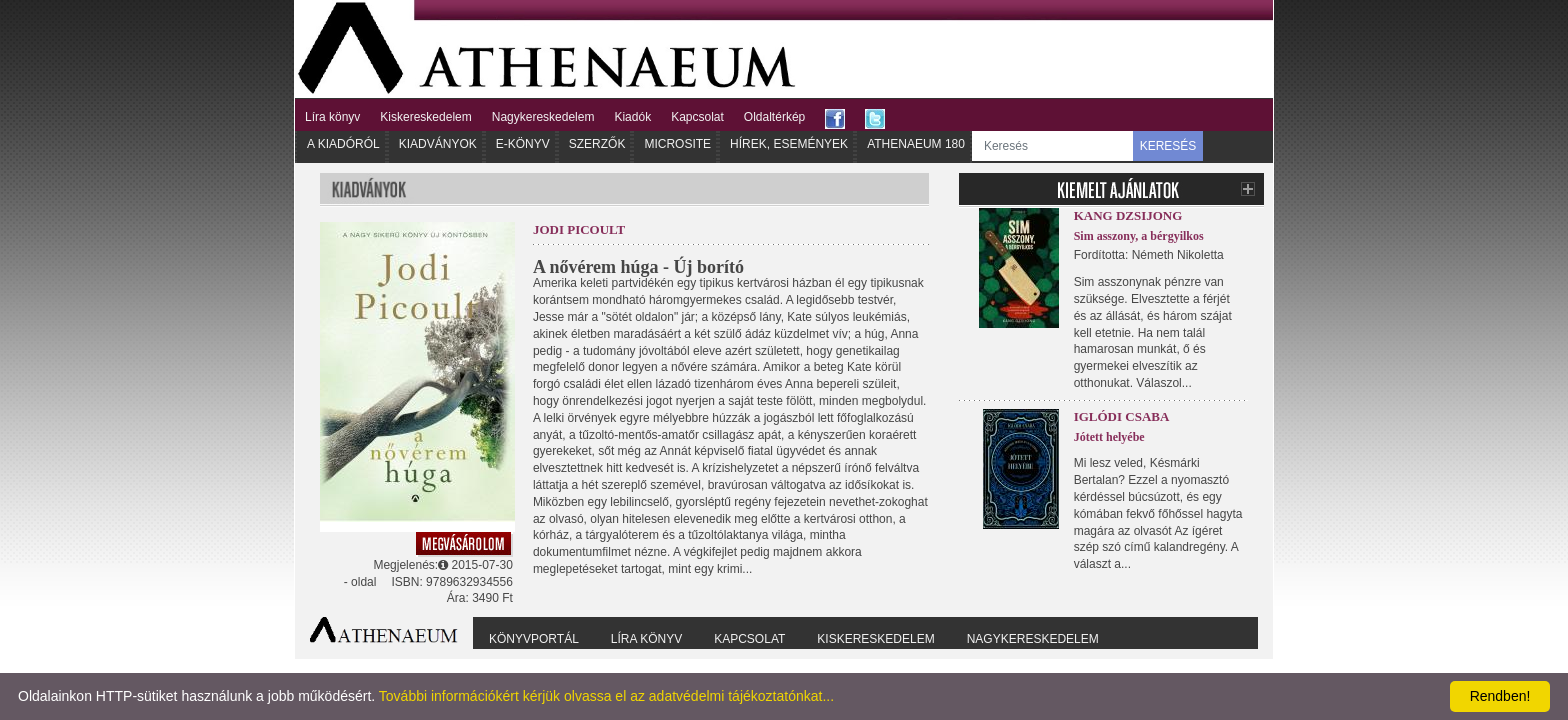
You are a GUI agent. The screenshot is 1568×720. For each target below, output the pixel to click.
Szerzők (597, 144)
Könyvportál (534, 639)
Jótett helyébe (1109, 437)
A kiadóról (343, 144)
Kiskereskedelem (425, 117)
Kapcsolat (697, 117)
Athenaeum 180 (916, 144)
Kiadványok (438, 144)
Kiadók (632, 117)
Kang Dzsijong (1128, 215)
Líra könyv (332, 117)
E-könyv (523, 144)
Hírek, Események (789, 144)
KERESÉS (1168, 146)
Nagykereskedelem (543, 117)
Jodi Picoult (579, 229)
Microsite (677, 144)
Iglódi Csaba (1122, 416)
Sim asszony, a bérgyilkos (1139, 236)
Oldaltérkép (774, 117)
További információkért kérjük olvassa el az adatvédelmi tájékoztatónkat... (606, 696)
